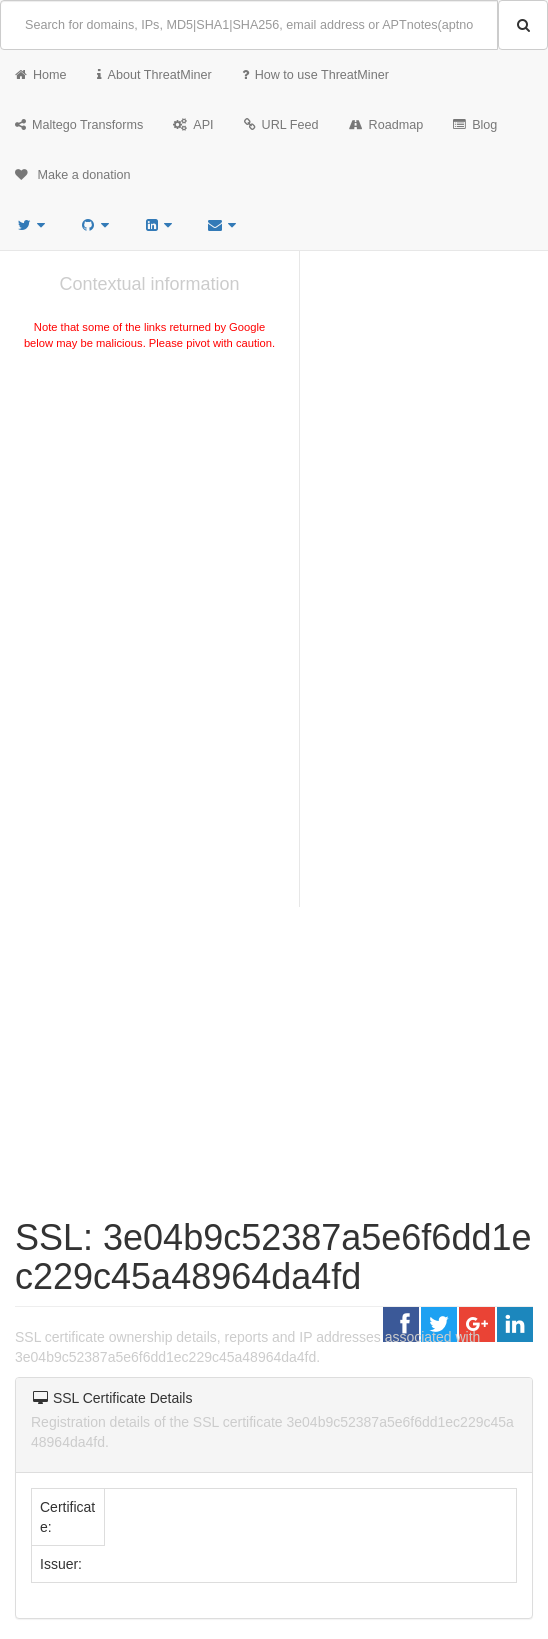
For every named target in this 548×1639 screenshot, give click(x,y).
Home (41, 75)
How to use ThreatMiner (315, 75)
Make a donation (73, 175)
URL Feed (281, 125)
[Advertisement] (149, 504)
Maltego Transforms (79, 125)
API (193, 125)
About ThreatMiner (154, 75)
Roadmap (386, 125)
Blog (475, 125)
